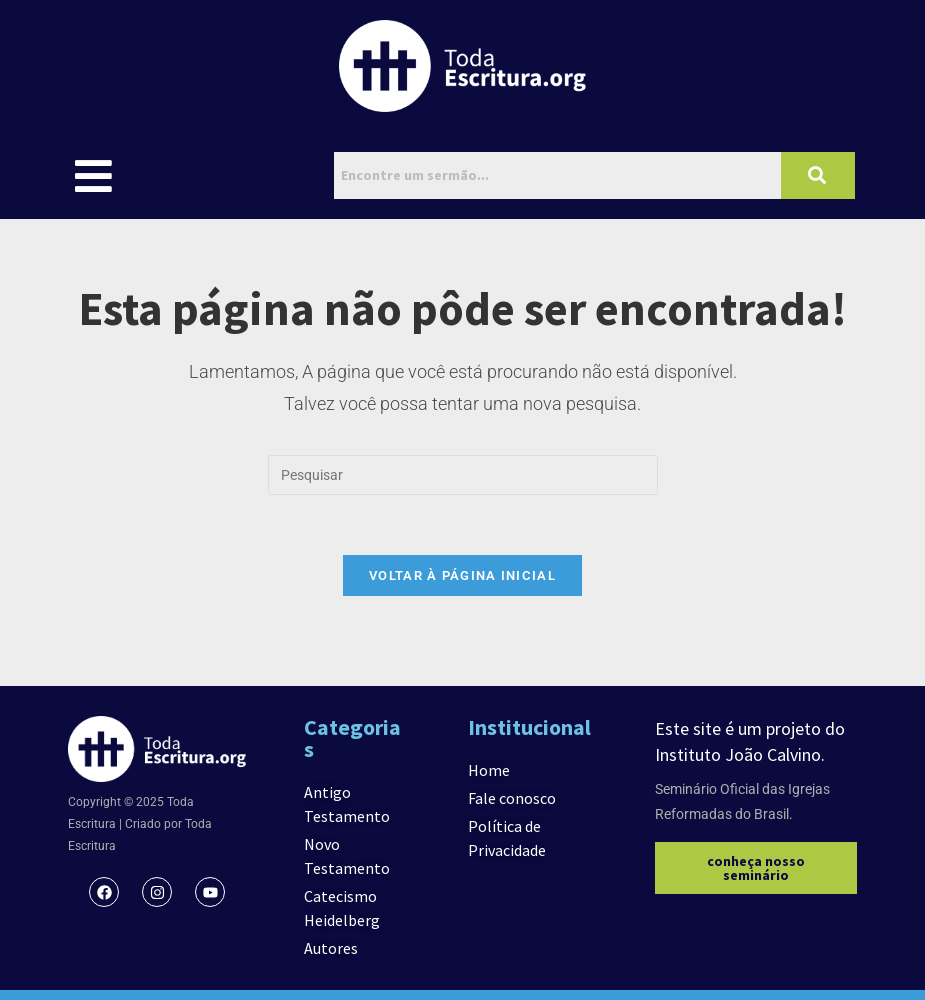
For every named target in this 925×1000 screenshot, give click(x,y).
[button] (93, 175)
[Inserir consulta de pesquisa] (463, 475)
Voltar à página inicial (462, 575)
